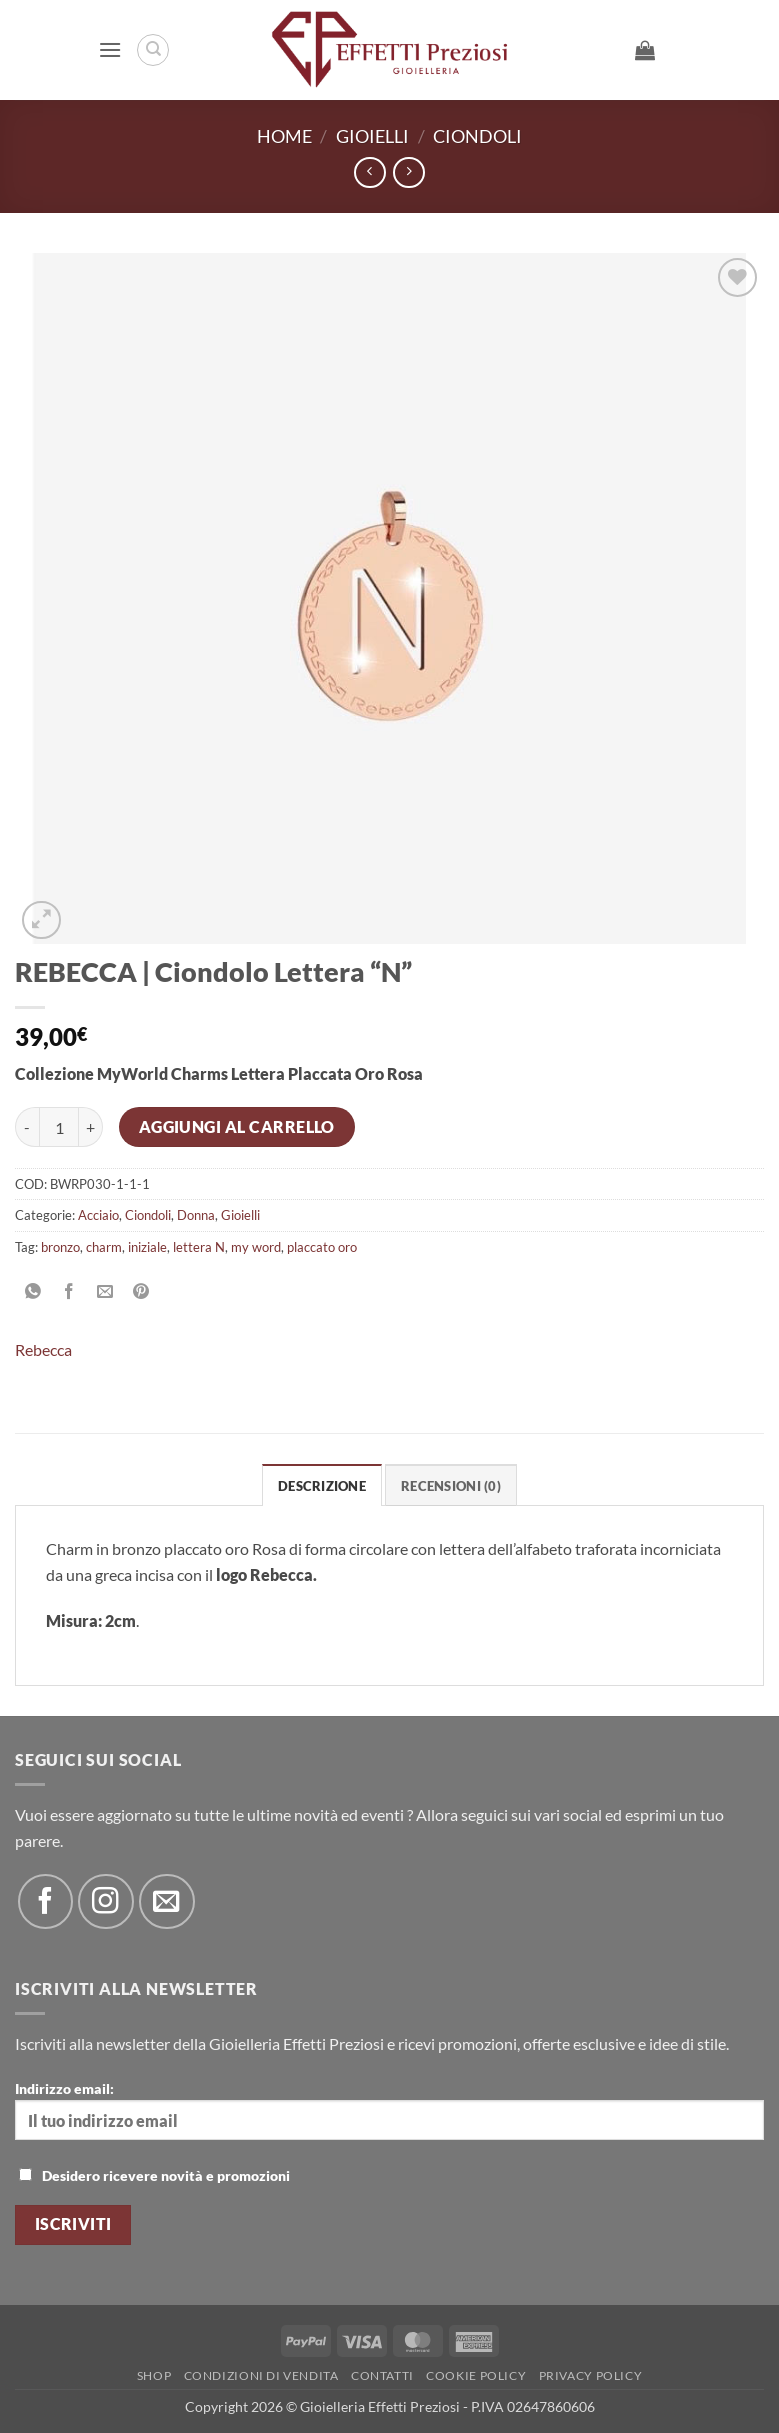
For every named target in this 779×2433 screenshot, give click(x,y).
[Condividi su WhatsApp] (33, 1291)
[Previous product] (408, 172)
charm (104, 1247)
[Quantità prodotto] (59, 1127)
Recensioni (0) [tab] (451, 1486)
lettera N (199, 1247)
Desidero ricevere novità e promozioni (154, 2175)
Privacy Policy (591, 2375)
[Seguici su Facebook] (45, 1901)
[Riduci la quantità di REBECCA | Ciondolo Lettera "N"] (27, 1127)
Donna (196, 1215)
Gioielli (372, 136)
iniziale (147, 1247)
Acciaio (98, 1215)
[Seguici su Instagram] (105, 1901)
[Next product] (369, 172)
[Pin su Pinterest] (141, 1291)
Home (284, 136)
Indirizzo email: (389, 2110)
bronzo (60, 1247)
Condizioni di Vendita (261, 2375)
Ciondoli (477, 136)
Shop (154, 2375)
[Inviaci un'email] (166, 1901)
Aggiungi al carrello (237, 1127)
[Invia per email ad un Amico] (105, 1291)
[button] (110, 49)
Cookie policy (476, 2375)
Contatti (382, 2375)
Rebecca (43, 1349)
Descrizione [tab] (322, 1486)
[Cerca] (153, 50)
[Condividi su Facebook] (69, 1291)
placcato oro (322, 1247)
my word (256, 1247)
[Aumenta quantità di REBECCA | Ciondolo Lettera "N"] (91, 1127)
